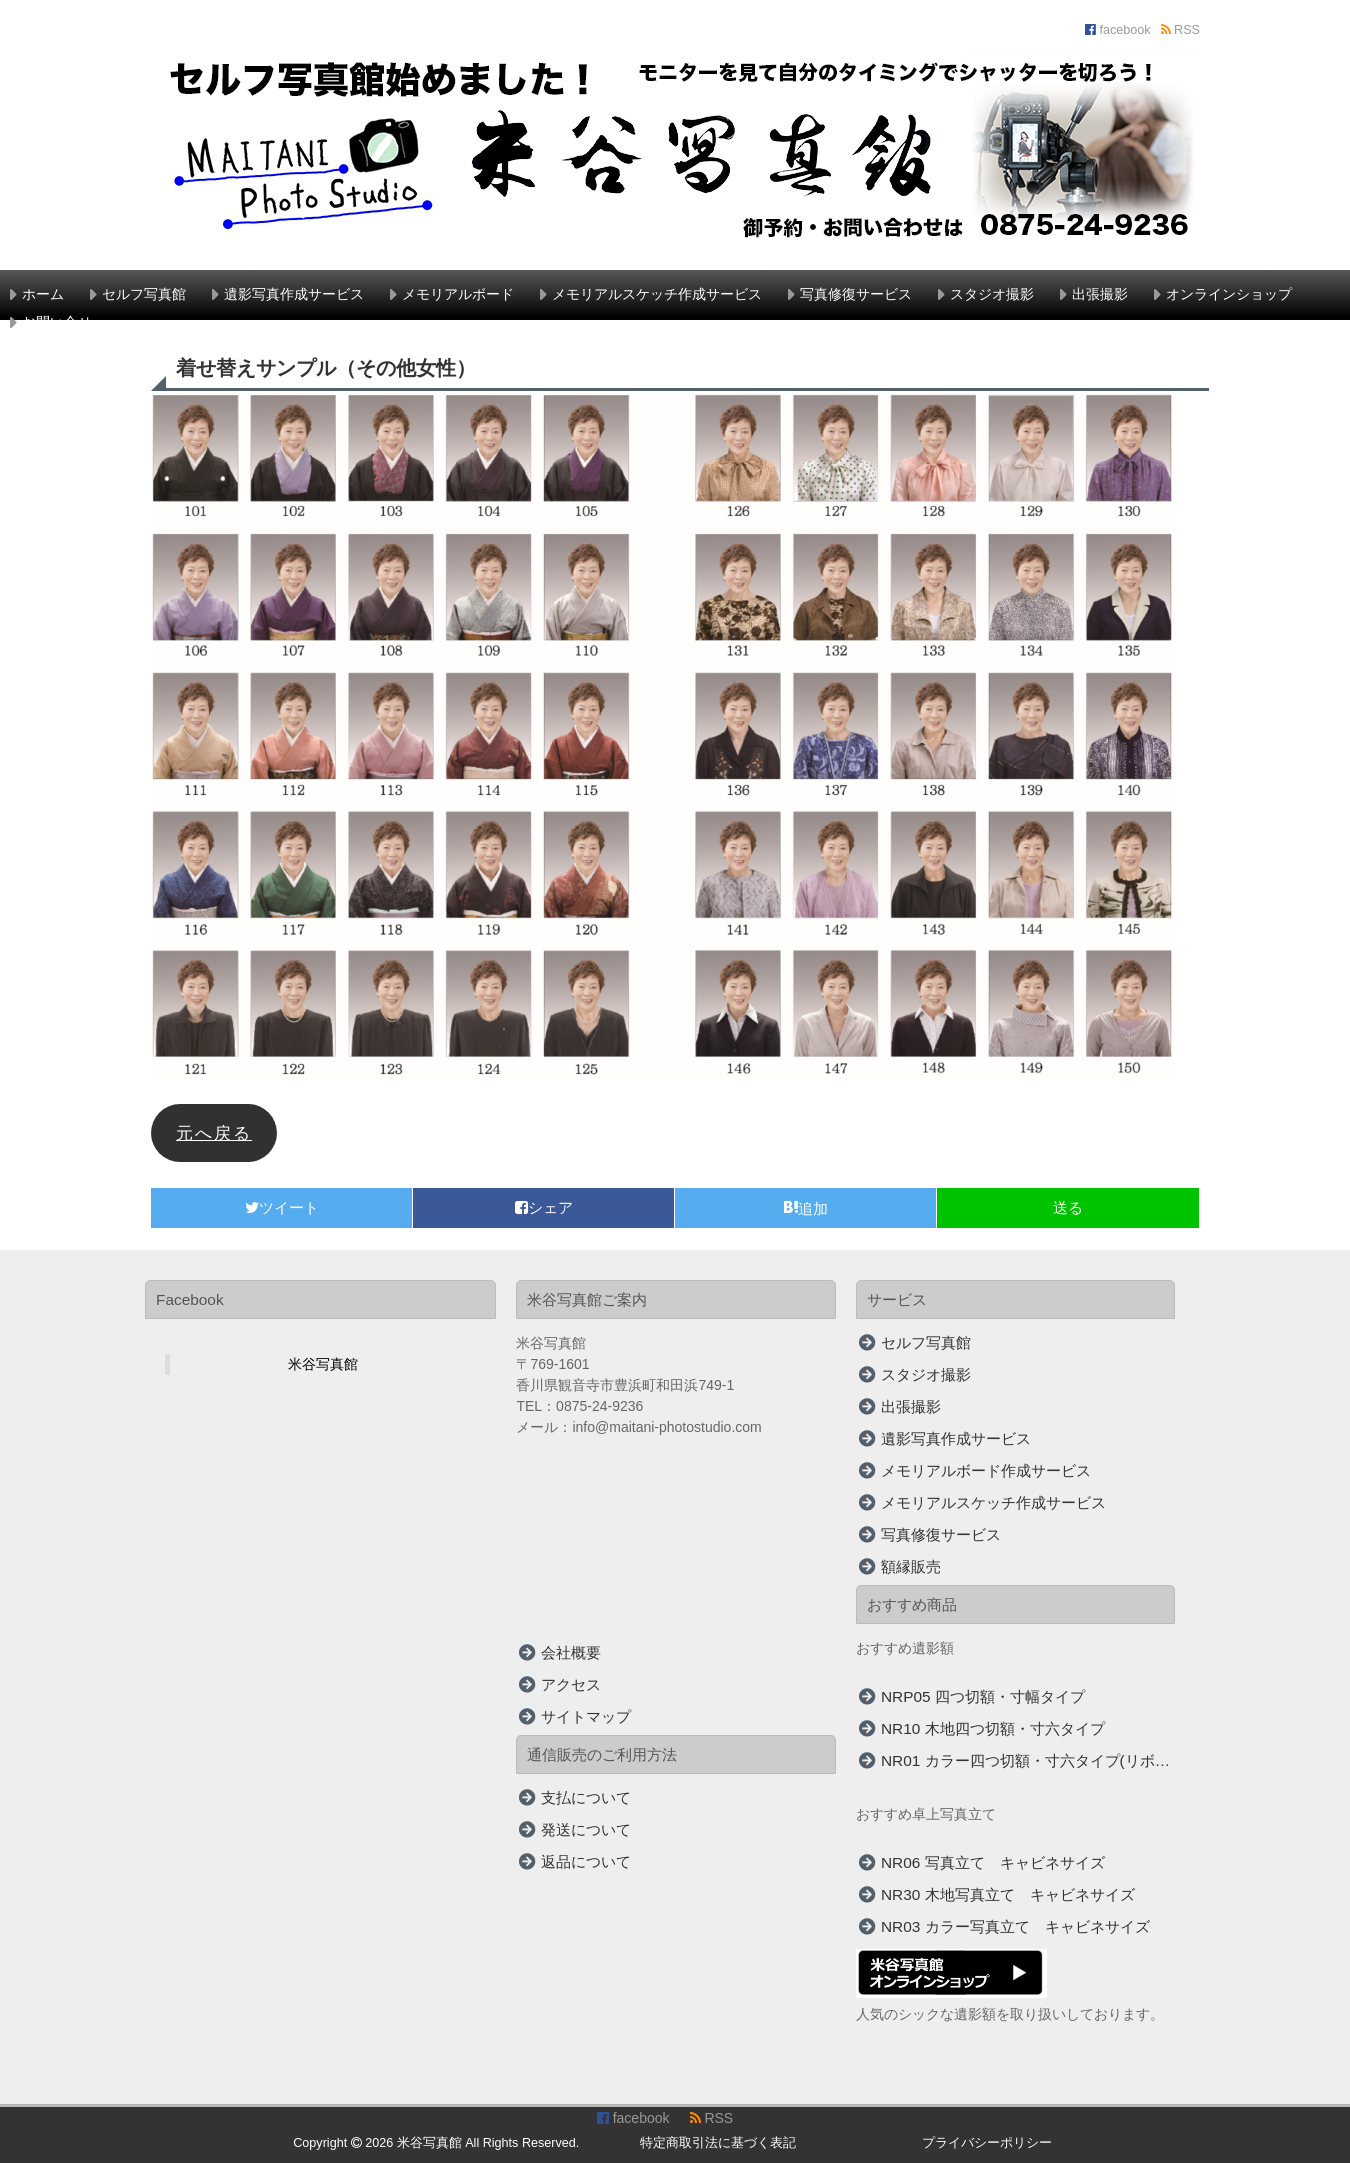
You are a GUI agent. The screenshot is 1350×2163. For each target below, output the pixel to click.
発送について (586, 1829)
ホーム (43, 294)
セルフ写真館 (144, 294)
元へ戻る (214, 1133)
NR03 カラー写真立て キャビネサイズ (1015, 1926)
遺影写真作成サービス (294, 294)
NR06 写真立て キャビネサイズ (993, 1862)
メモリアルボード (458, 294)
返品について (586, 1861)
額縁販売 (911, 1566)
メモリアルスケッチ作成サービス (657, 294)
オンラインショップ (1229, 294)
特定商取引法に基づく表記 (718, 2143)
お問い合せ (57, 322)
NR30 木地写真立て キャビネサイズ (1008, 1894)
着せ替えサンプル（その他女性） (326, 368)
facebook (1118, 30)
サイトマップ (586, 1716)
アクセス (571, 1684)
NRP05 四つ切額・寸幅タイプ (983, 1696)
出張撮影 (1100, 294)
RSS (1180, 30)
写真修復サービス (856, 294)
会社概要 (571, 1652)
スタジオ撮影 (992, 294)
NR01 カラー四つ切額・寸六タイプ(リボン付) (1028, 1760)
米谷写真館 (323, 1364)
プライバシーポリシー (987, 2143)
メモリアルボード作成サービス (986, 1470)
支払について (586, 1797)
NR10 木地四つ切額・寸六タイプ (993, 1728)
